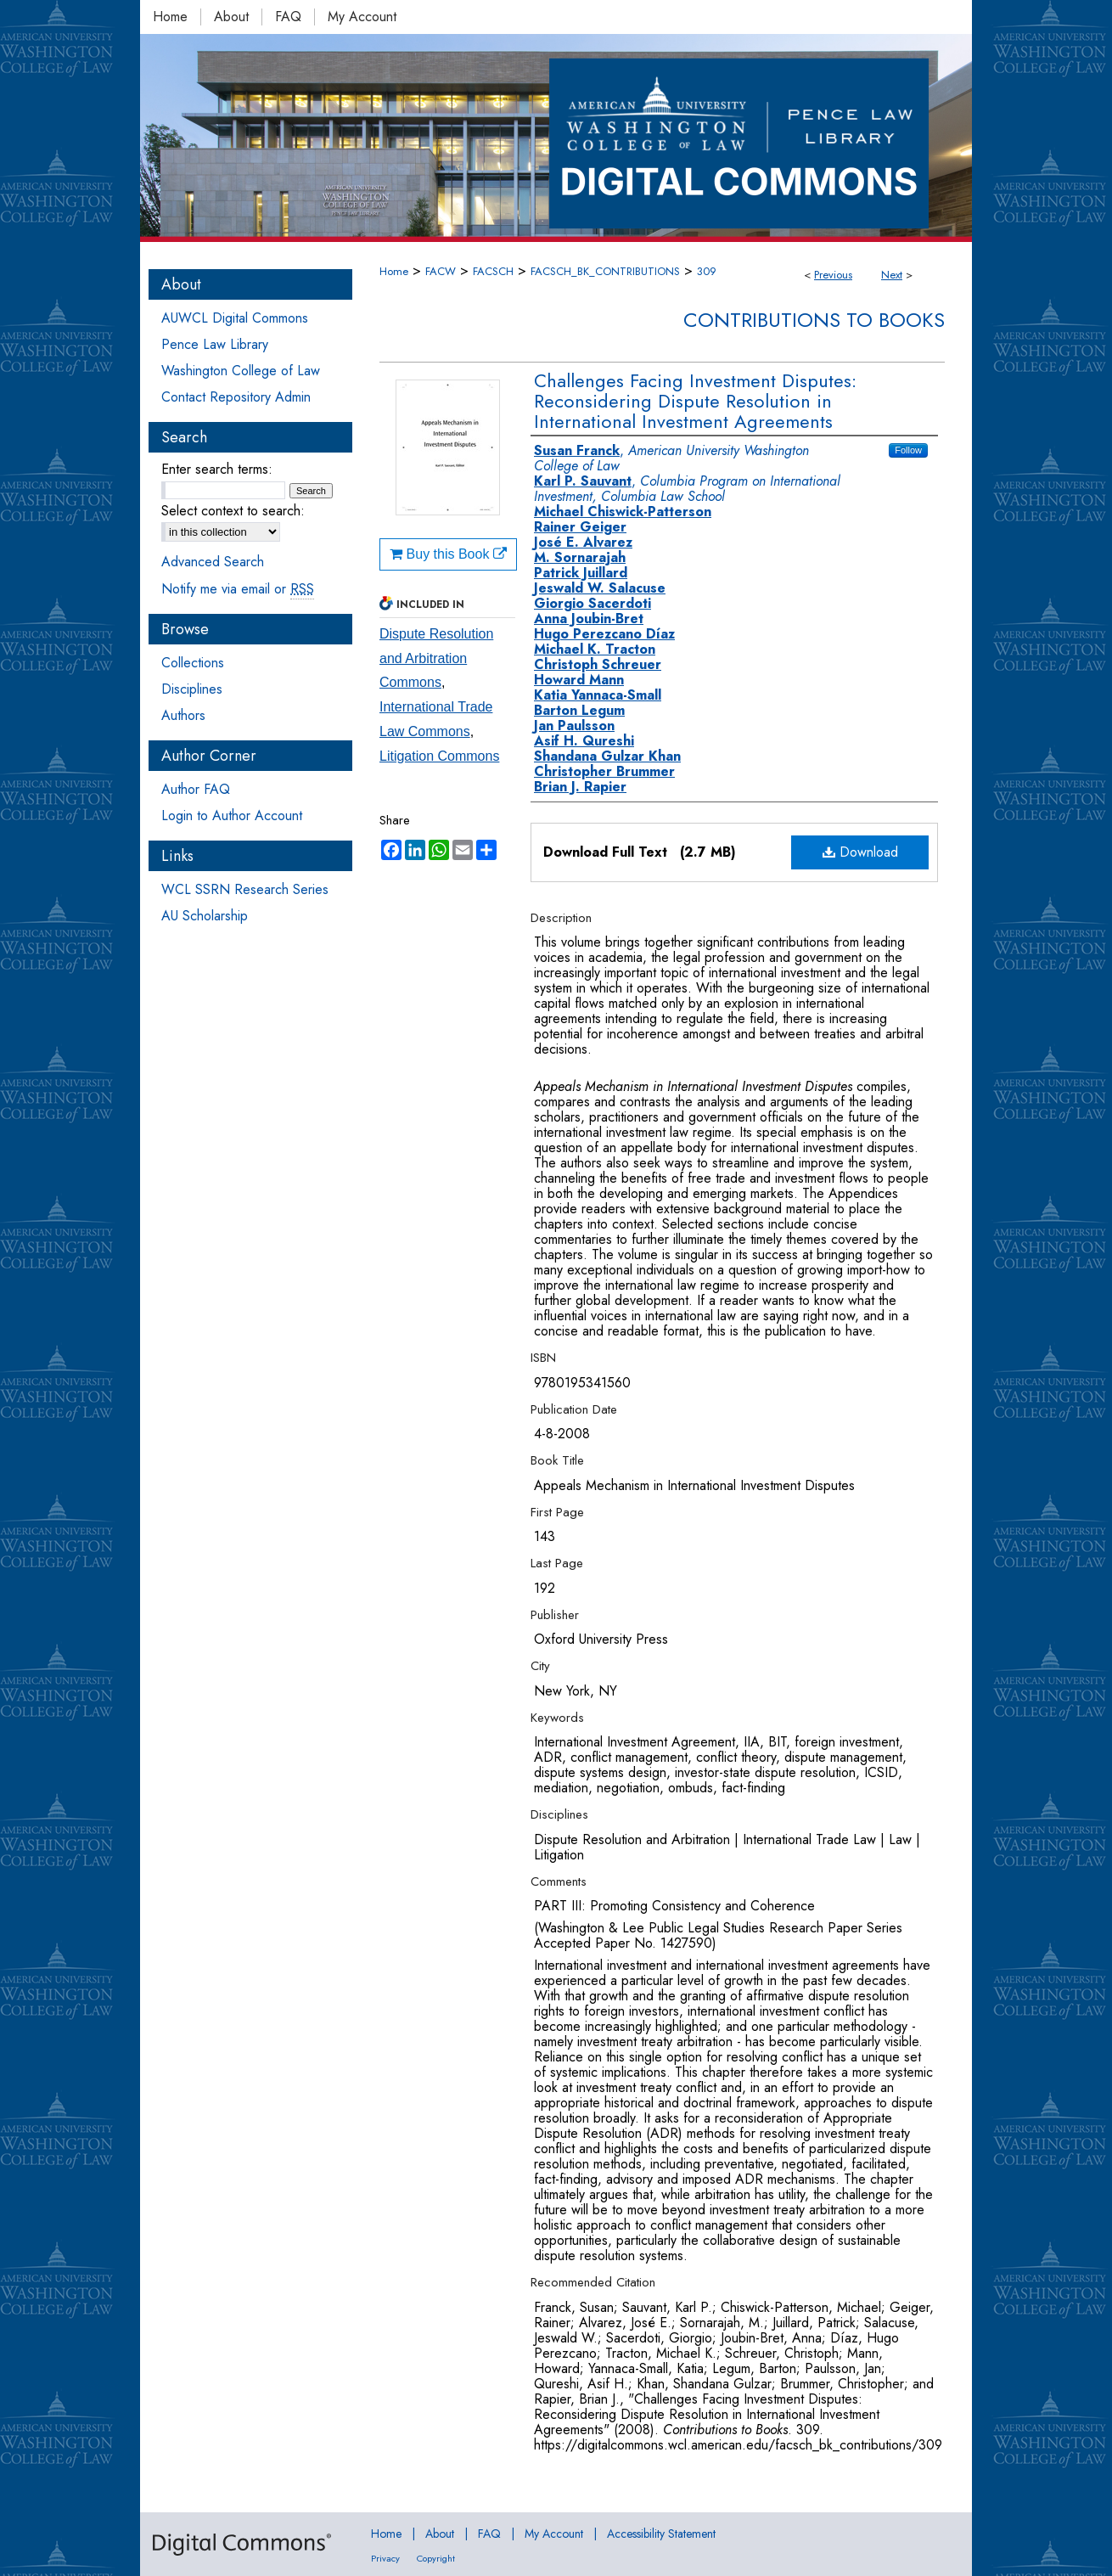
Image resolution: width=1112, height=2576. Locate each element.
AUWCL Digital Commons (234, 318)
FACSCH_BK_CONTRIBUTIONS (605, 271)
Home (393, 271)
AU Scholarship (204, 915)
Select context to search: (233, 510)
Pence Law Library (214, 344)
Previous (833, 275)
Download (860, 852)
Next (891, 275)
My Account (554, 2533)
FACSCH (493, 271)
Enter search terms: (216, 469)
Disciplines (191, 689)
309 (706, 271)
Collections (192, 662)
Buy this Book (448, 554)
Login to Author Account (231, 815)
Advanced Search (212, 561)
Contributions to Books (814, 320)
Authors (183, 715)
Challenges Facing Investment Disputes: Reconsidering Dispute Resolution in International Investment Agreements (695, 401)
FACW (440, 271)
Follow (908, 450)
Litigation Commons (439, 756)
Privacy (385, 2558)
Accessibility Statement (661, 2533)
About (439, 2533)
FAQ (489, 2533)
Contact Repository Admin (236, 397)
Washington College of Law (240, 370)
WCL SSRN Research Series (245, 889)
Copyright (436, 2558)
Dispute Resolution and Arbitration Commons (436, 658)
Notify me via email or (237, 589)
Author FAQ (195, 789)
